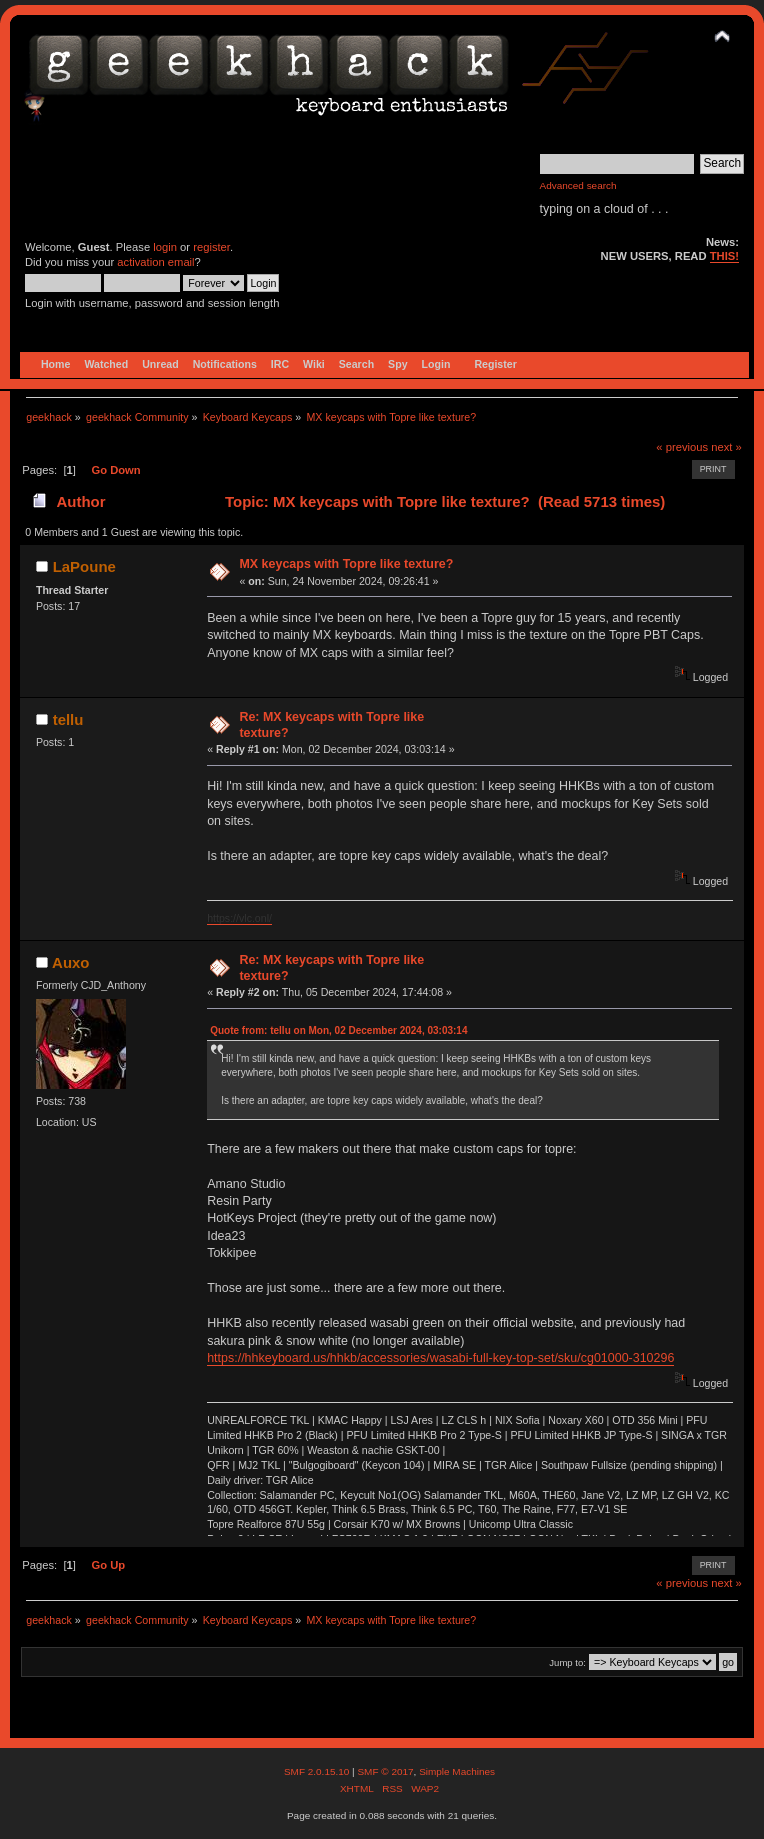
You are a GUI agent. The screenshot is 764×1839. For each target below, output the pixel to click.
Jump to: (567, 1662)
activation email (155, 262)
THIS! (724, 256)
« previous (682, 447)
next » (726, 447)
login (165, 247)
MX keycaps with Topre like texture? (346, 564)
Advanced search (578, 185)
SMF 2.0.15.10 (318, 1771)
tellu (68, 719)
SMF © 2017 (385, 1771)
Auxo (70, 962)
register (211, 247)
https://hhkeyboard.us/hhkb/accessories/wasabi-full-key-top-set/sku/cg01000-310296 (440, 1358)
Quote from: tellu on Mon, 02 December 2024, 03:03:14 (338, 1030)
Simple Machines (457, 1771)
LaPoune (84, 566)
